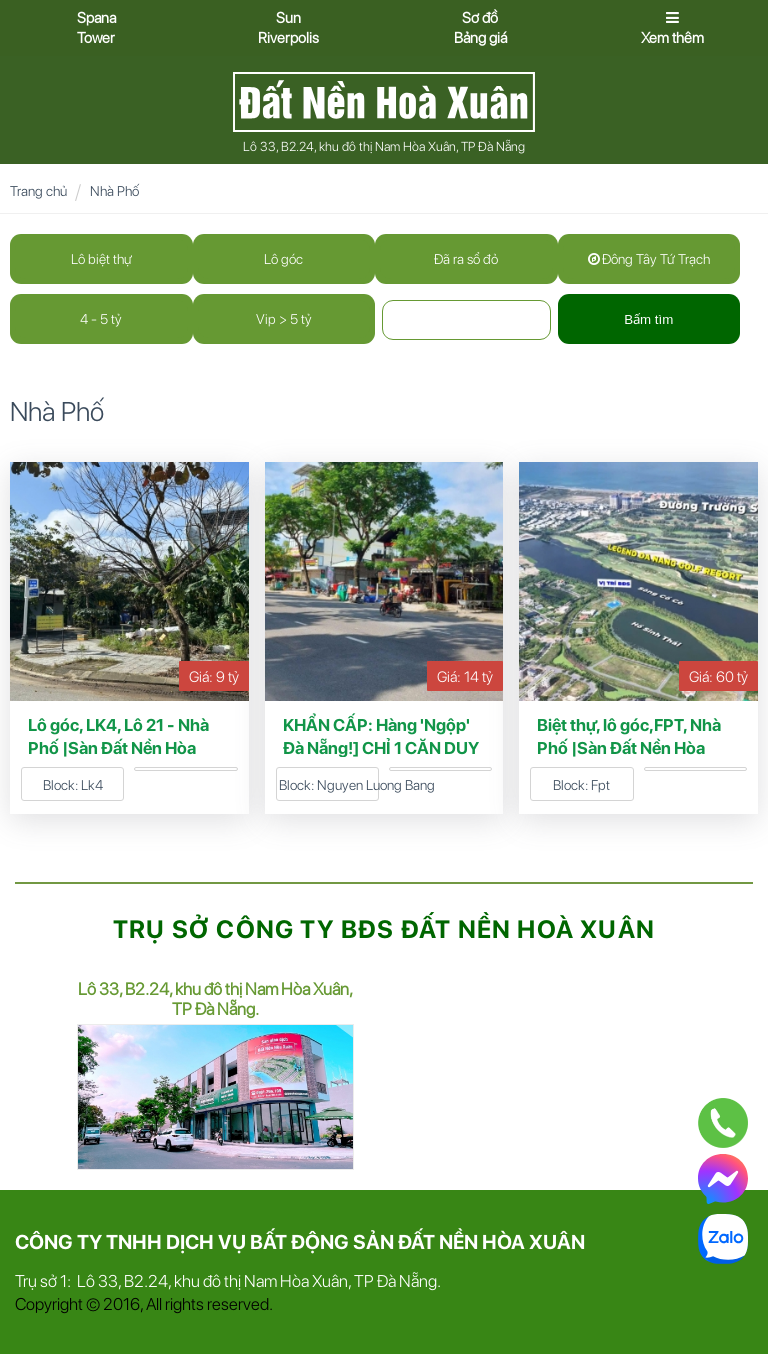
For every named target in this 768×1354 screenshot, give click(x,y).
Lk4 (92, 785)
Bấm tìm (648, 319)
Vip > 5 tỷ (284, 319)
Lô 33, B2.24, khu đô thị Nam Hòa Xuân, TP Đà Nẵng (384, 146)
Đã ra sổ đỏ (466, 259)
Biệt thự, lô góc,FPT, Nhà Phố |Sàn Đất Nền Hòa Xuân (629, 748)
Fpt (600, 785)
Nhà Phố (114, 191)
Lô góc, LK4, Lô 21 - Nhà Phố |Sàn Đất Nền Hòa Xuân (118, 748)
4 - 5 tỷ (101, 319)
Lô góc (283, 259)
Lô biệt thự (101, 259)
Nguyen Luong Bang (376, 785)
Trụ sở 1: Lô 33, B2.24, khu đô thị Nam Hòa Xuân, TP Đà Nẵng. (228, 1281)
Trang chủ (38, 191)
